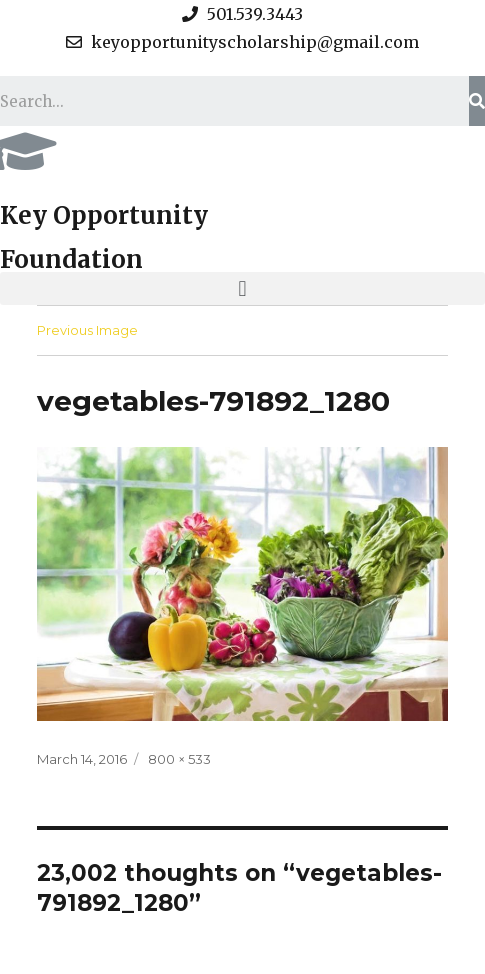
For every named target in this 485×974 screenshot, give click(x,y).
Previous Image (87, 330)
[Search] (477, 101)
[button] (242, 288)
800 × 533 (179, 759)
